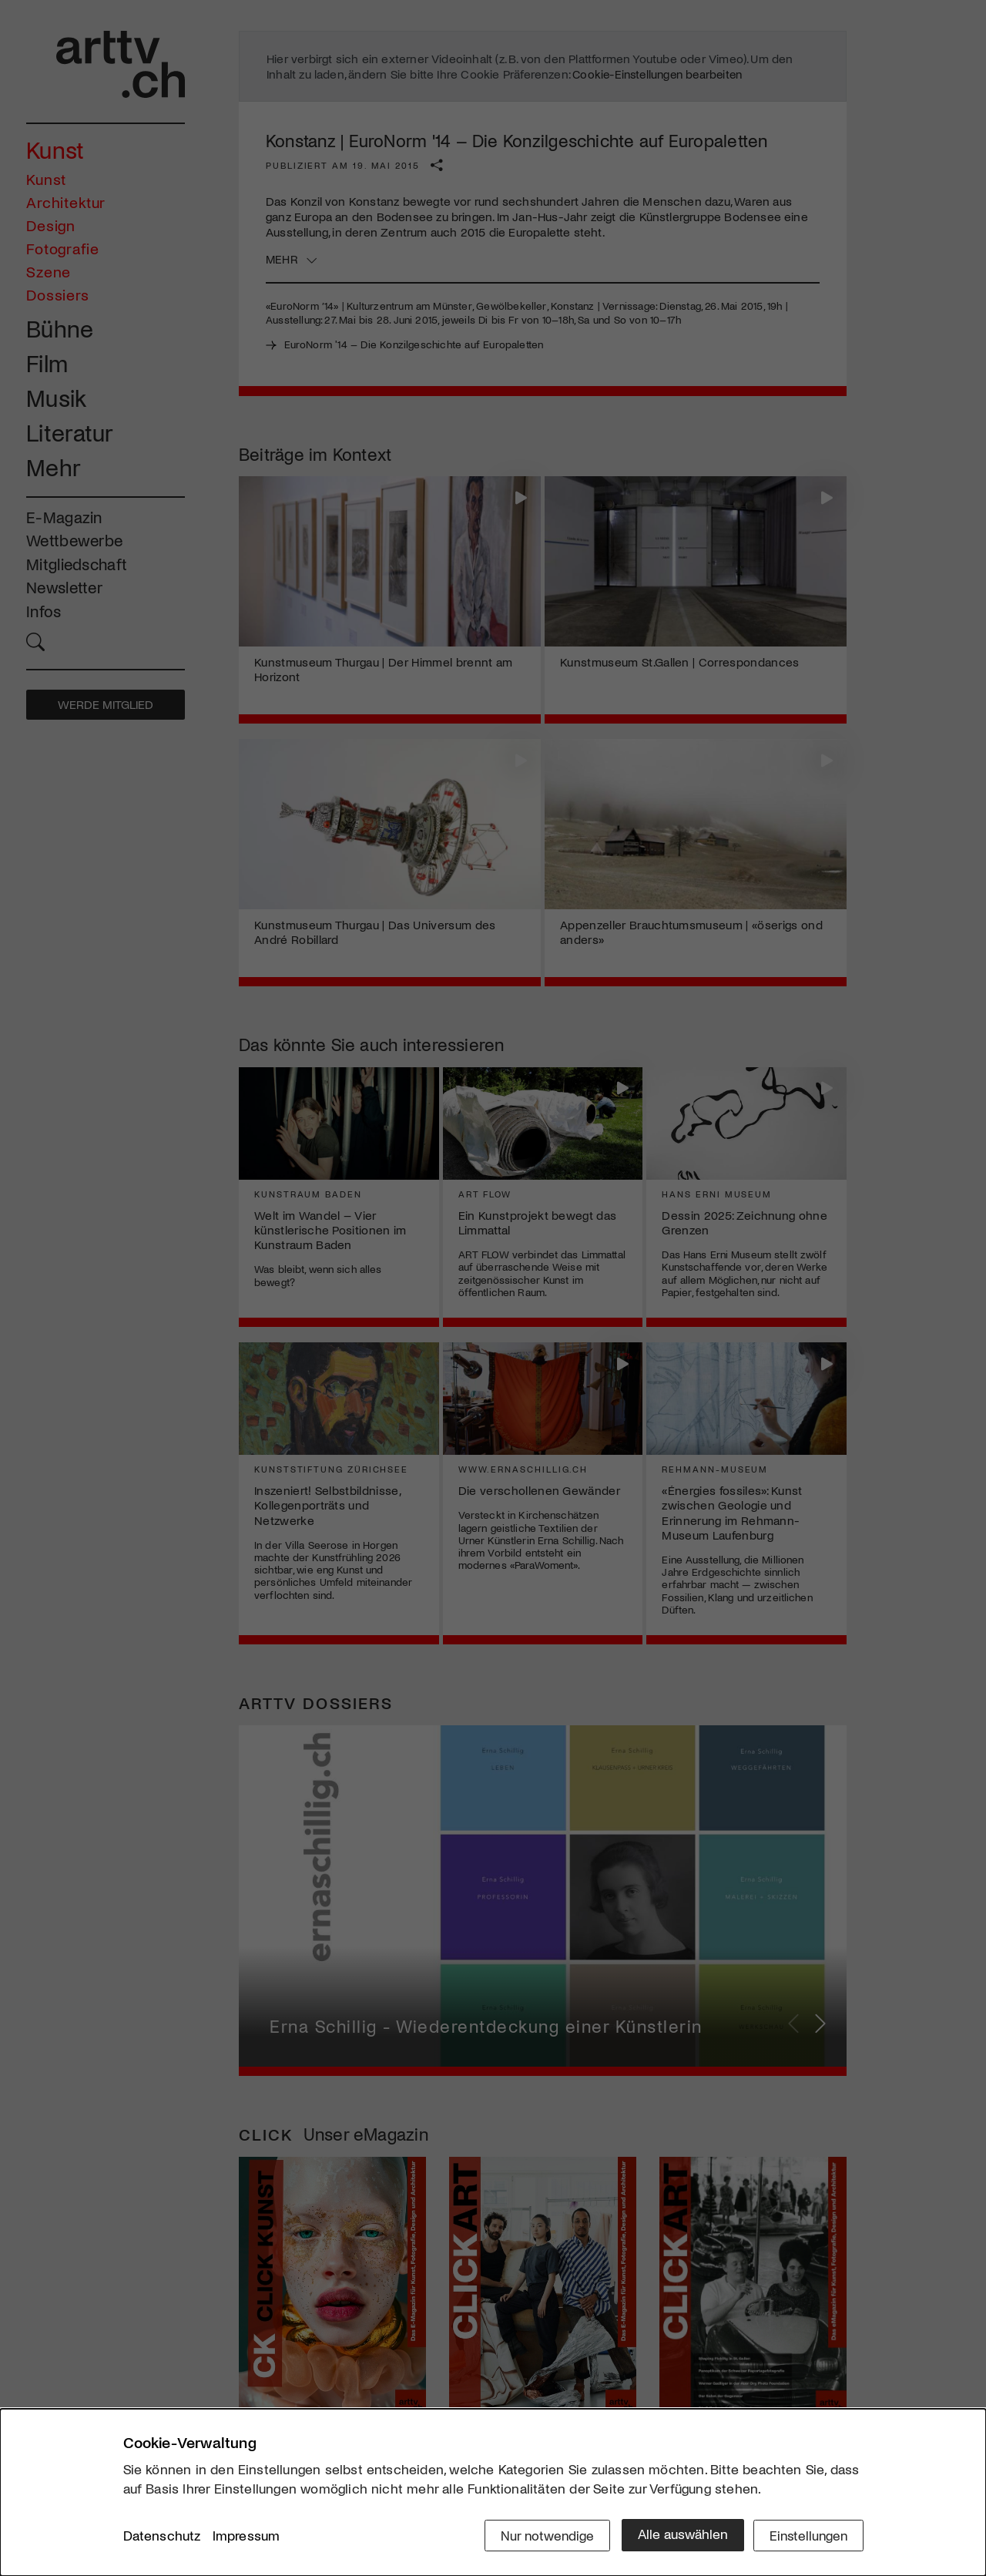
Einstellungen (806, 2535)
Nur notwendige (541, 2535)
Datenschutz (162, 2536)
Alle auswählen (677, 2535)
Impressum (246, 2536)
